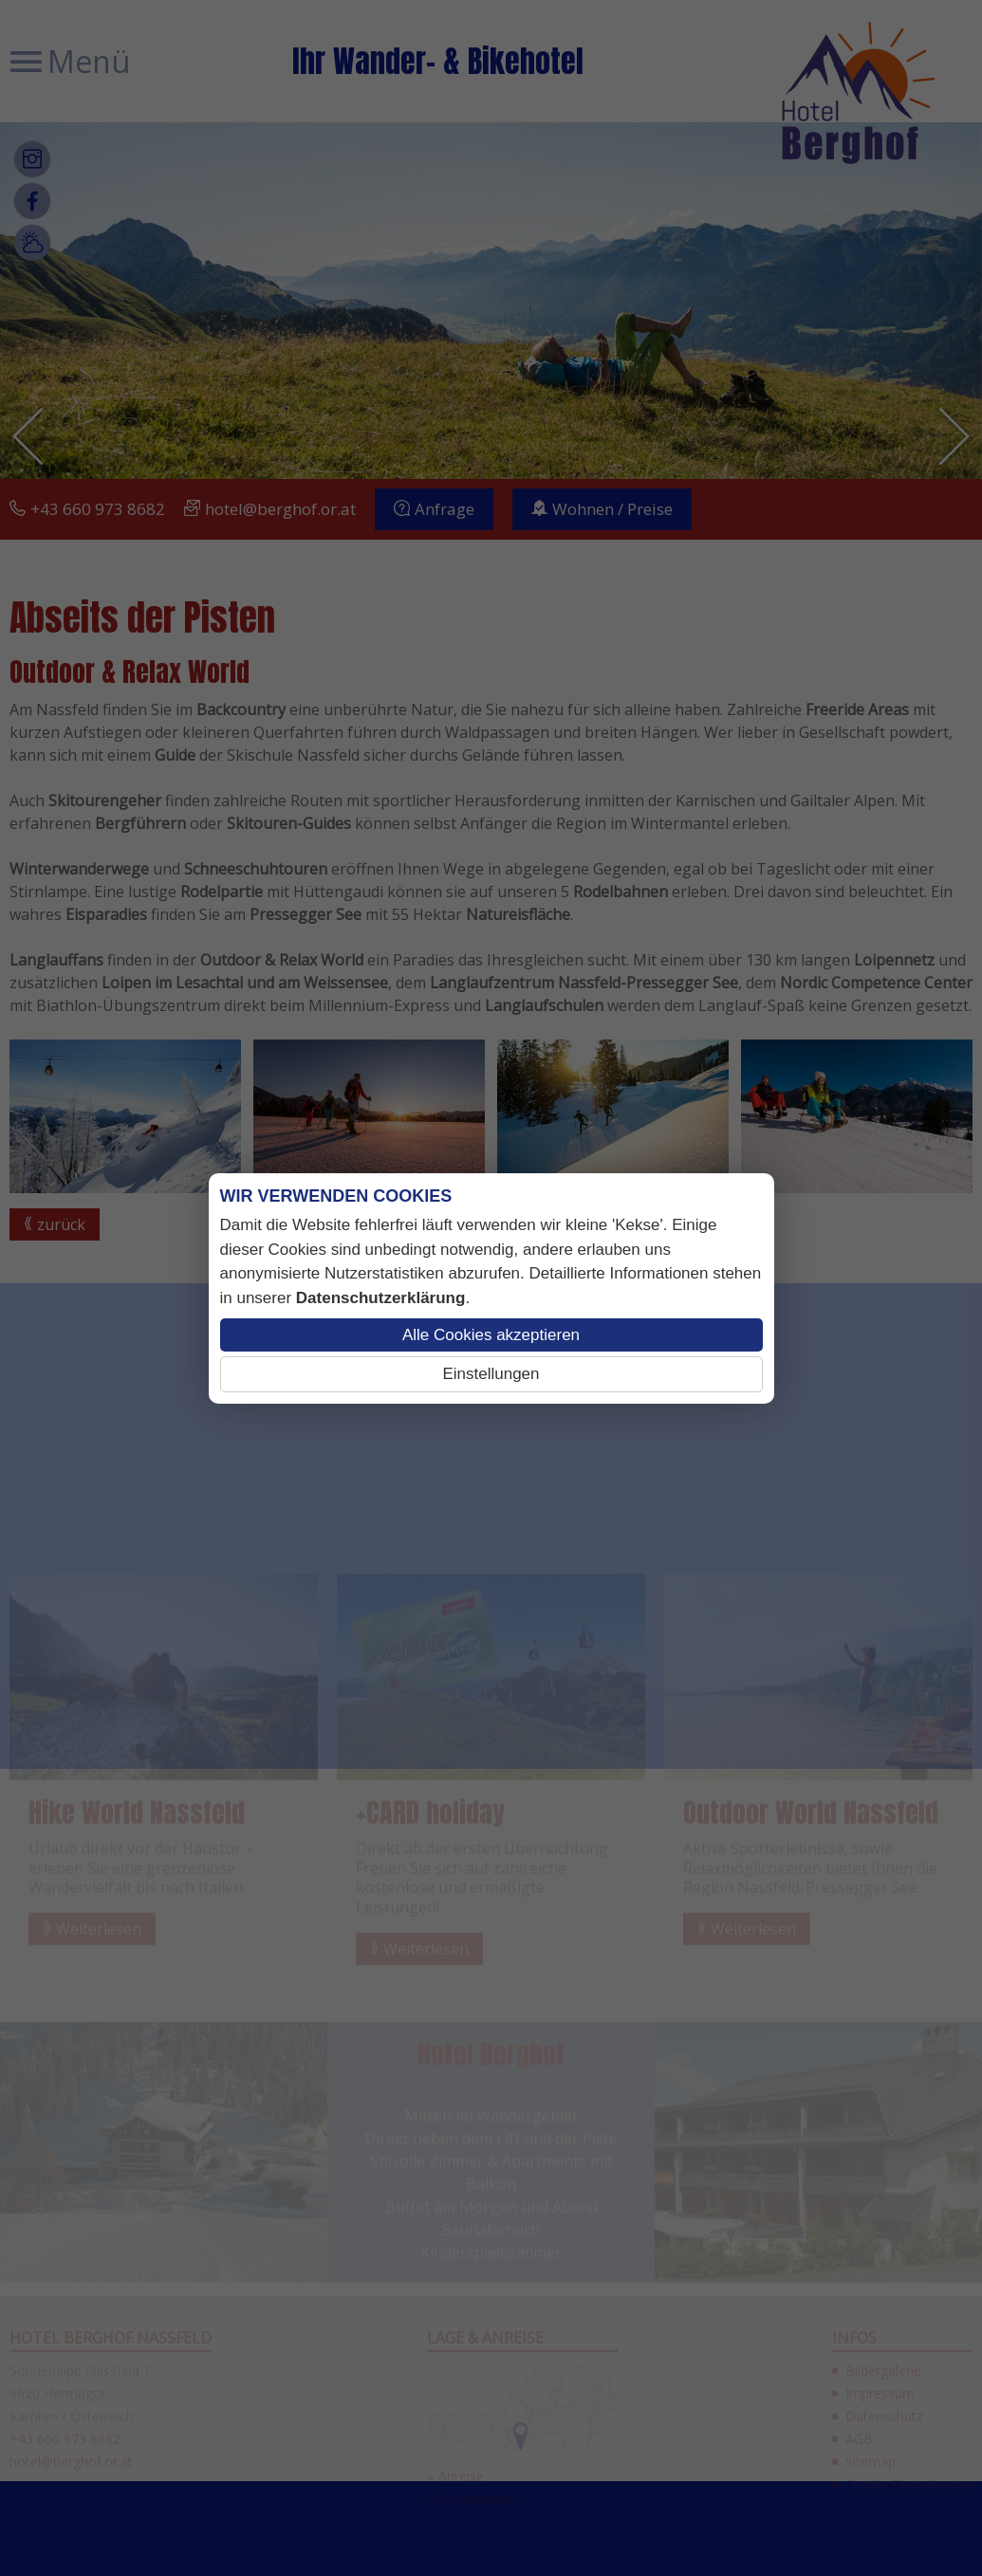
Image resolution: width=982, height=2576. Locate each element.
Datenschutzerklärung (381, 1298)
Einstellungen (490, 1374)
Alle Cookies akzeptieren (491, 1335)
